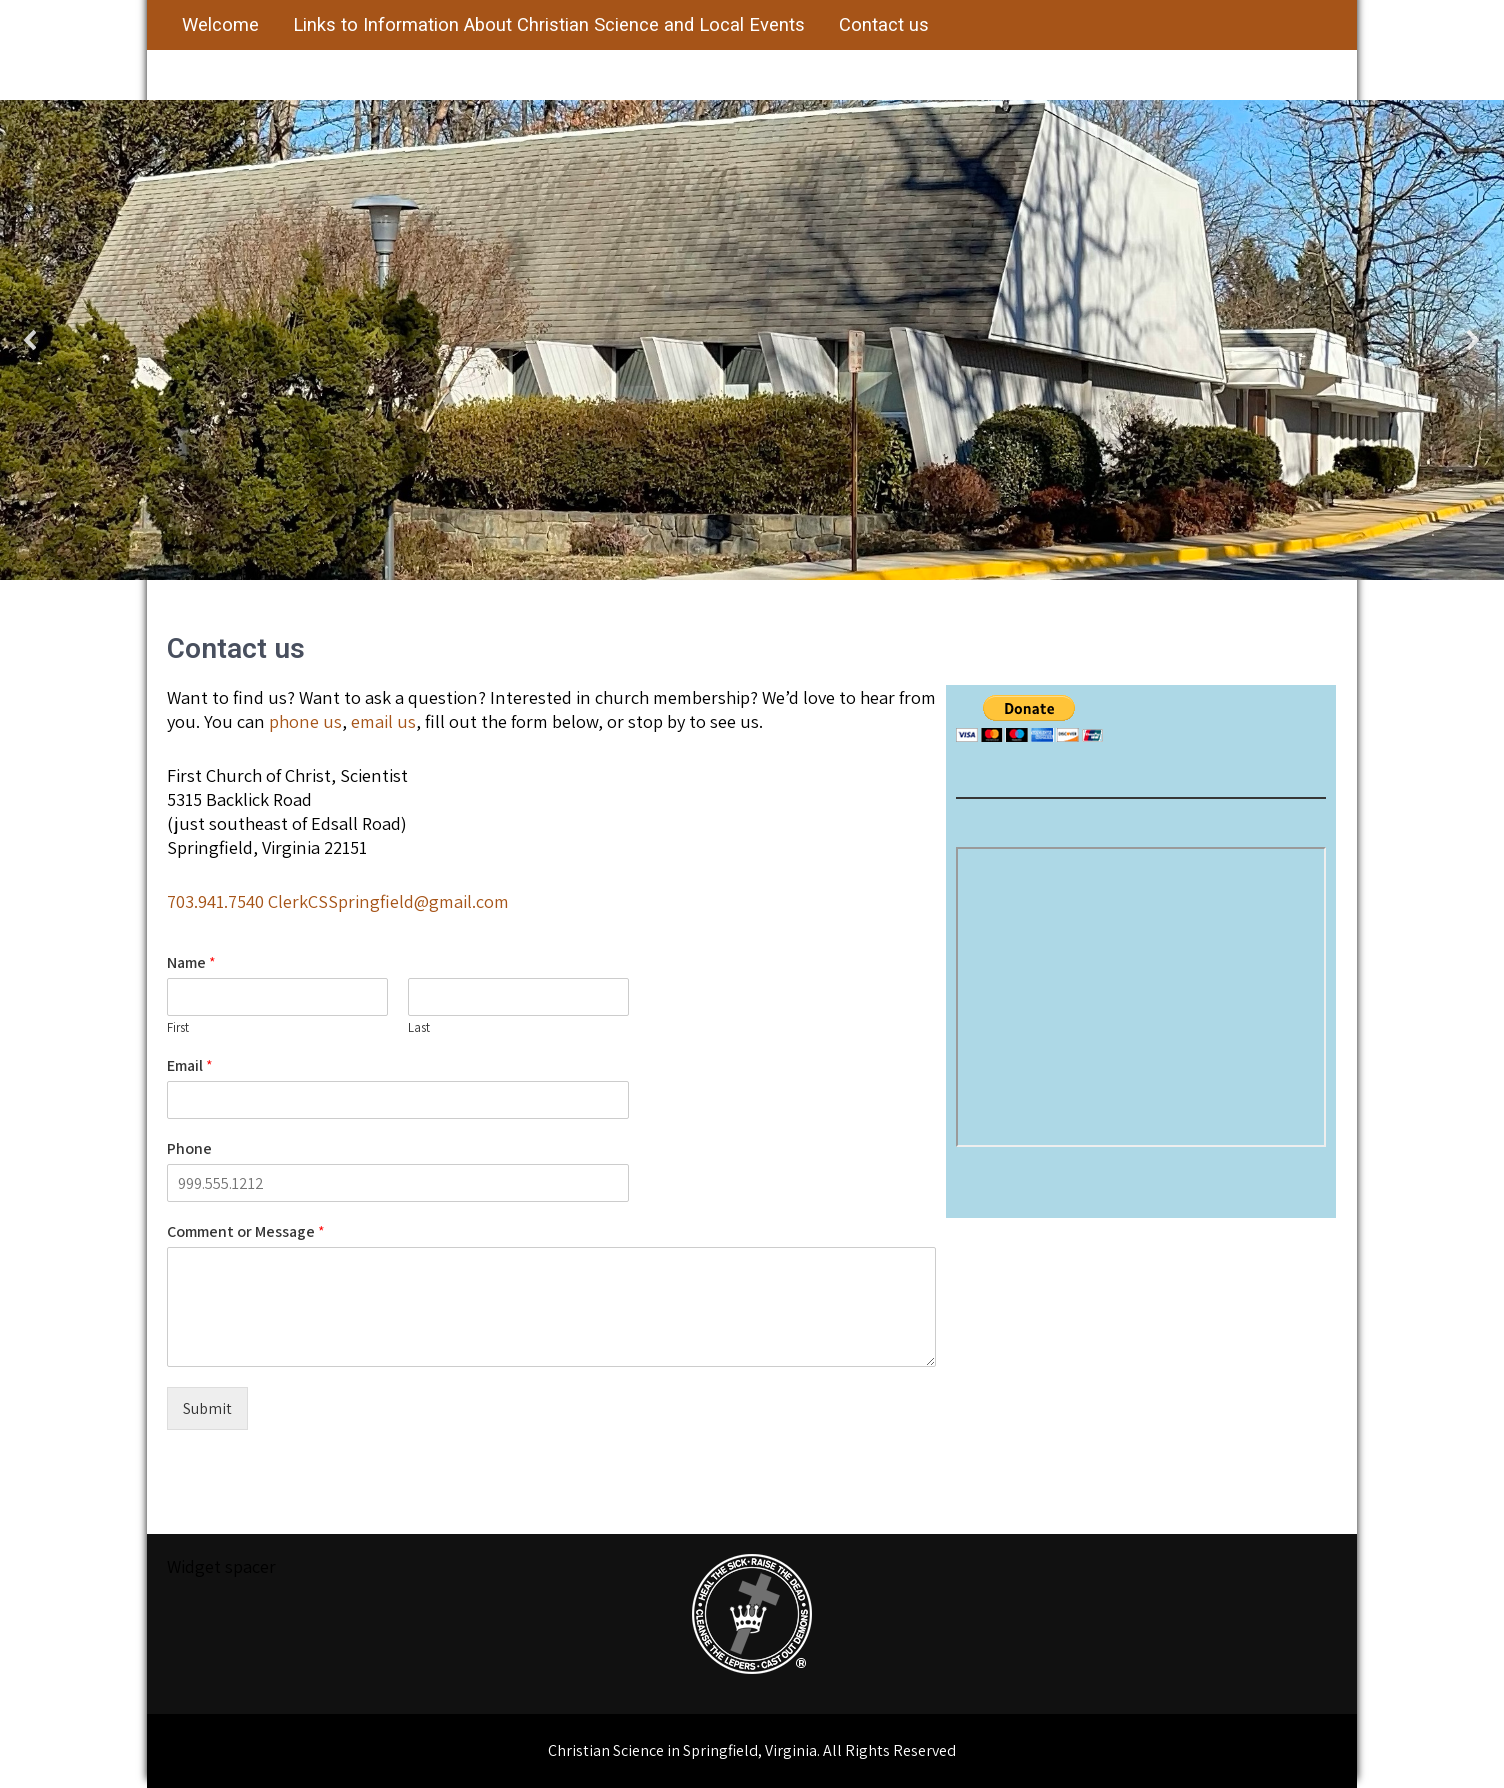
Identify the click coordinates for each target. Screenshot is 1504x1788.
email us (383, 721)
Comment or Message (246, 1232)
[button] (31, 340)
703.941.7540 (215, 901)
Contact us (884, 24)
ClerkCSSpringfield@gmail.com (388, 901)
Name (191, 963)
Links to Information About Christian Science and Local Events (549, 24)
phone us (305, 721)
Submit (207, 1408)
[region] (752, 340)
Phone (189, 1149)
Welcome (220, 24)
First (178, 1028)
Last (419, 1028)
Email (190, 1066)
